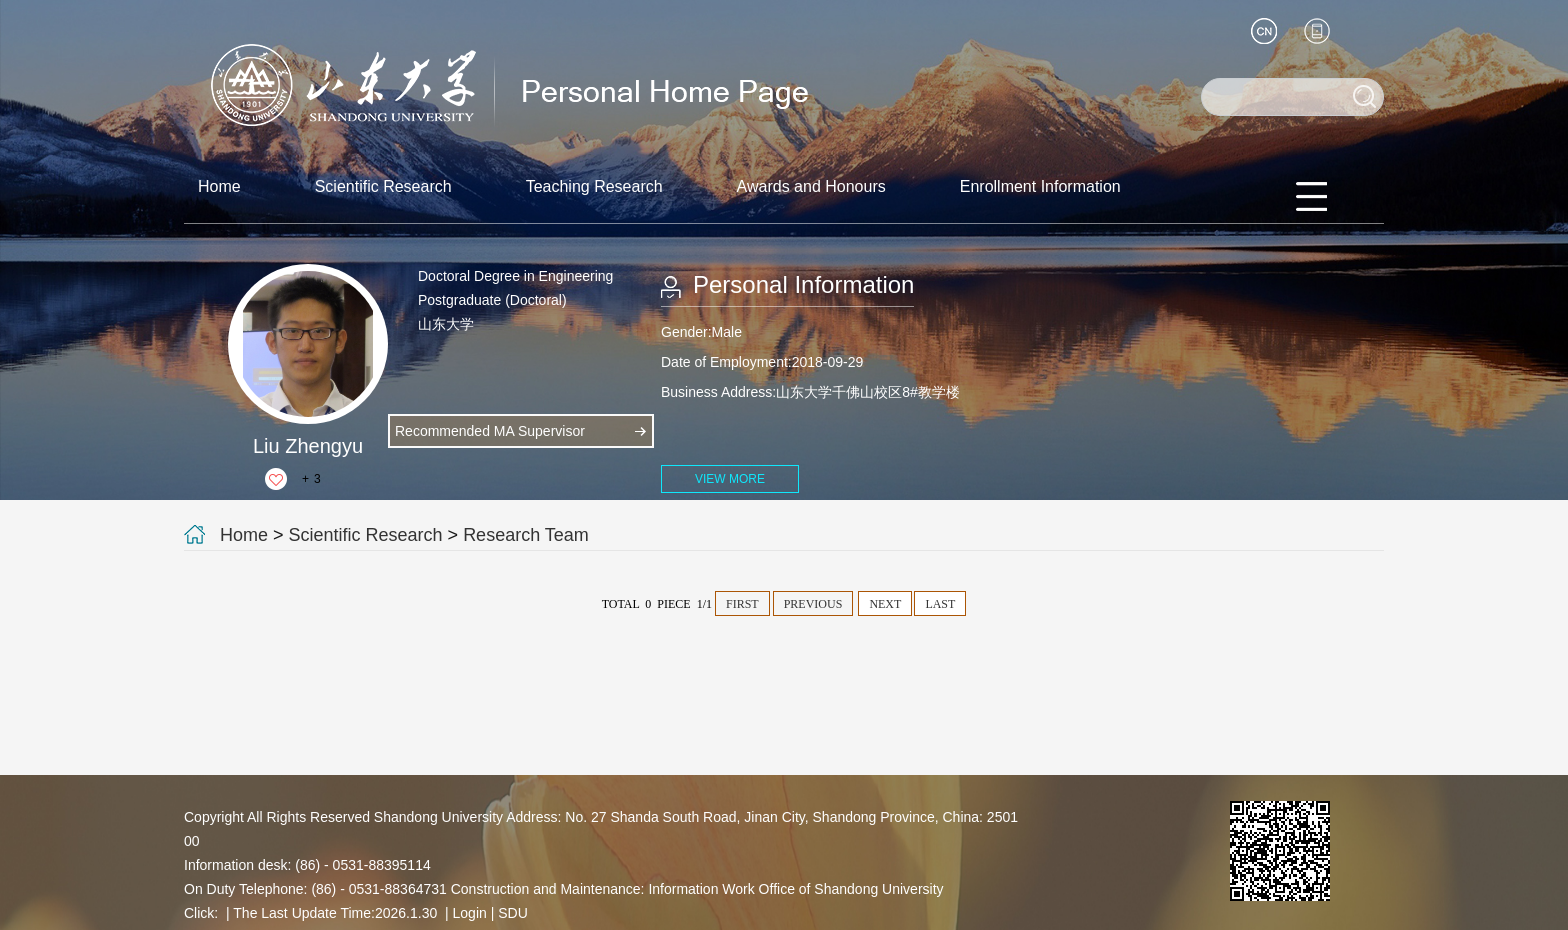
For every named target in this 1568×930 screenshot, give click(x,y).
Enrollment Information (1040, 186)
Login (470, 913)
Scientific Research (383, 186)
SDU (513, 913)
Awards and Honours (811, 186)
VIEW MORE (730, 479)
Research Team (526, 535)
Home (219, 186)
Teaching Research (594, 186)
